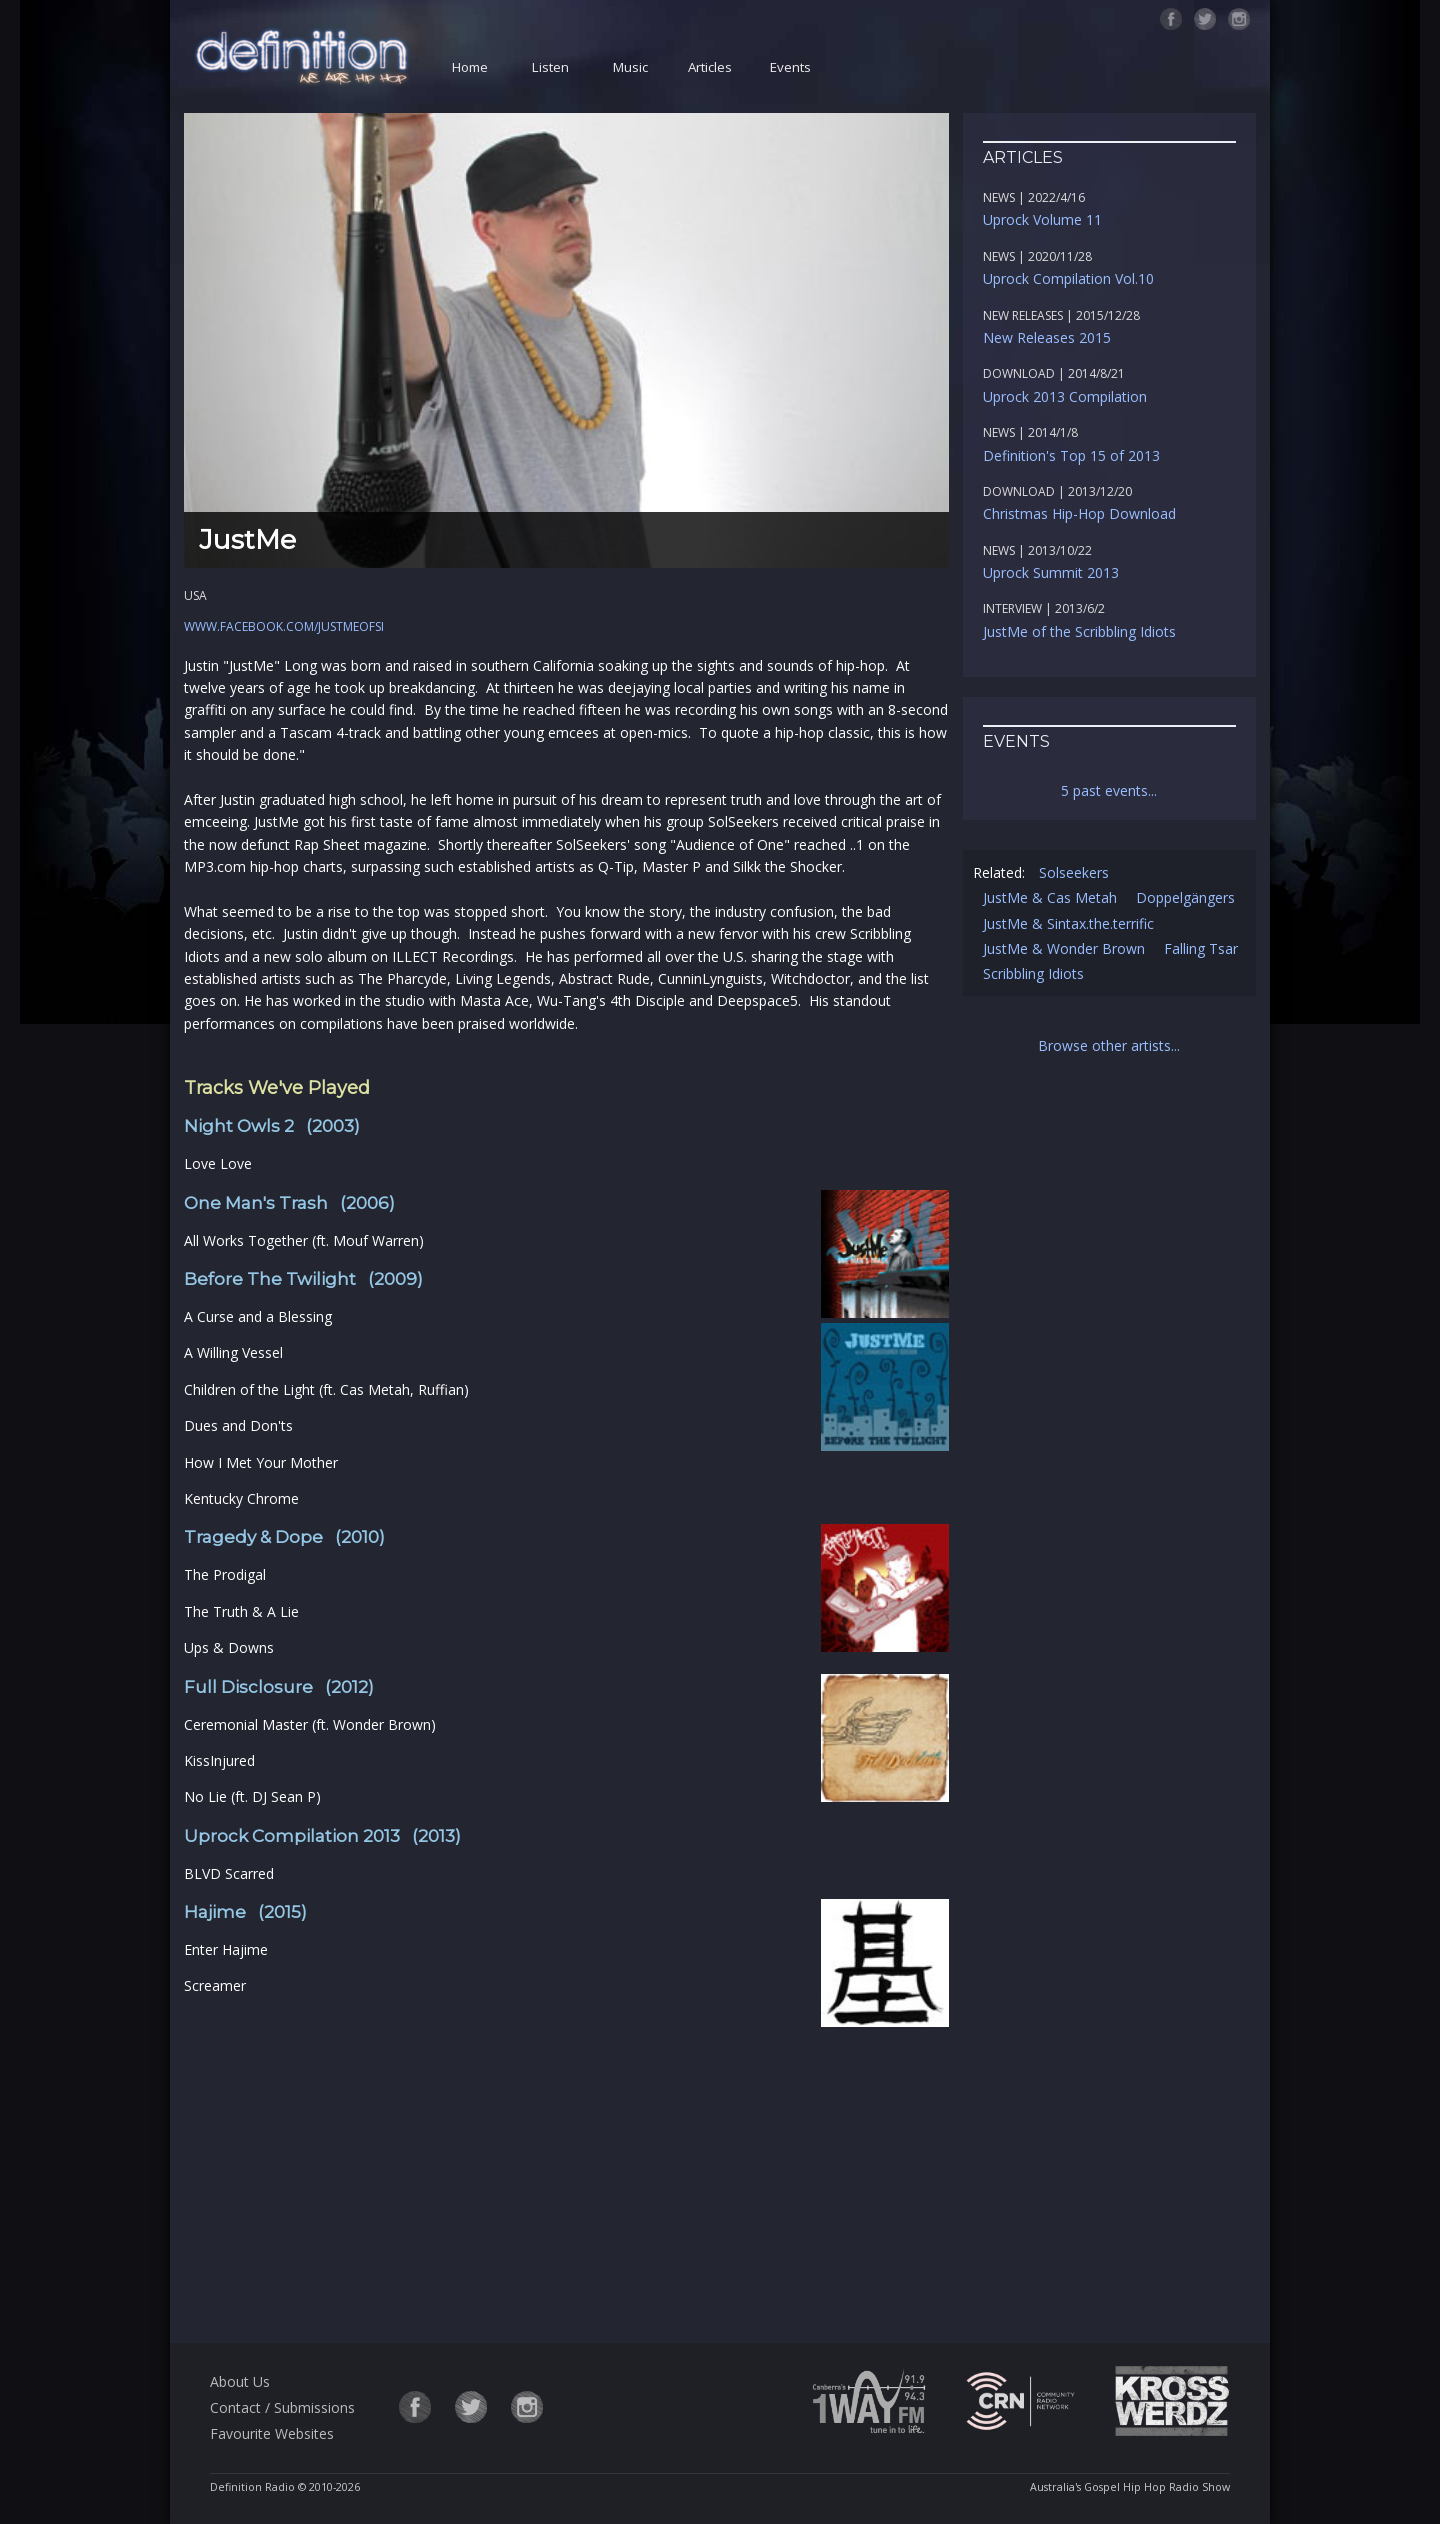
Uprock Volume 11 (1042, 219)
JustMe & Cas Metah (1050, 897)
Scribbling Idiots (1033, 973)
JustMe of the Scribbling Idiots (1079, 631)
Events (790, 67)
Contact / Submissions (282, 2407)
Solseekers (1074, 872)
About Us (240, 2381)
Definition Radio (252, 2487)
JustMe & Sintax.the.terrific (1068, 923)
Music (630, 67)
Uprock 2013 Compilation (1065, 396)
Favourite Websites (272, 2433)
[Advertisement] (566, 2172)
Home (470, 67)
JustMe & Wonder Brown (1064, 948)
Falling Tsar (1201, 948)
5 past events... (1109, 790)
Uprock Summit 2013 (1051, 572)
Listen (550, 67)
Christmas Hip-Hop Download (1079, 513)
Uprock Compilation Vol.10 (1068, 278)
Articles (710, 67)
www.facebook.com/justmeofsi (284, 626)
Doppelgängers (1185, 897)
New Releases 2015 (1047, 337)
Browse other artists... (1109, 1045)
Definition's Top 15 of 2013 (1071, 455)
